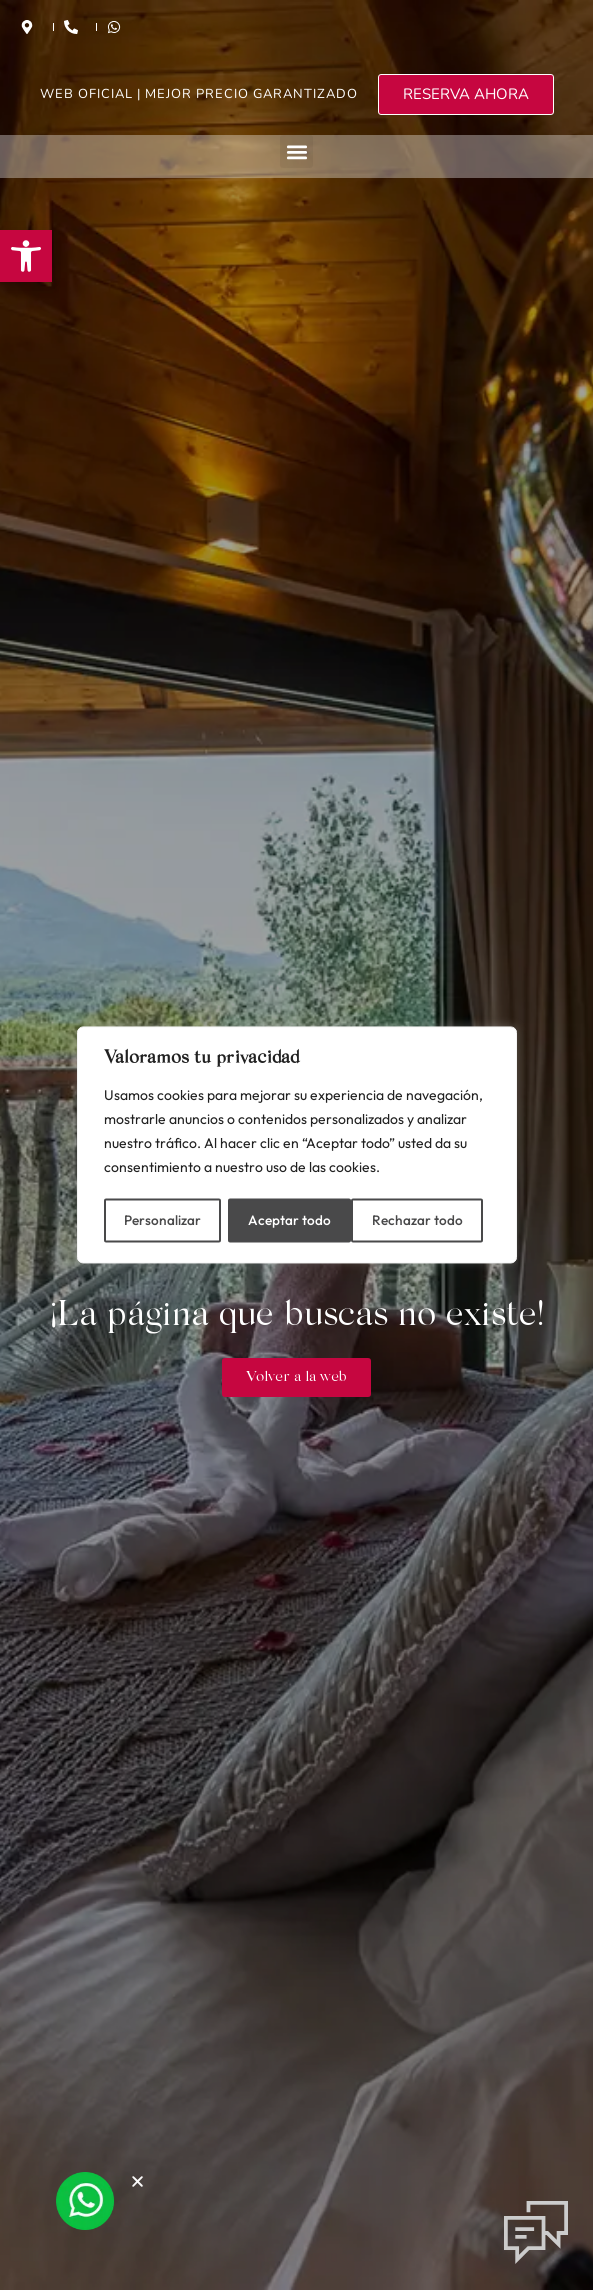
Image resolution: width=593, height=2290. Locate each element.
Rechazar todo (293, 1219)
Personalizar (161, 1219)
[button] (26, 256)
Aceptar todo (428, 1219)
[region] (297, 1145)
